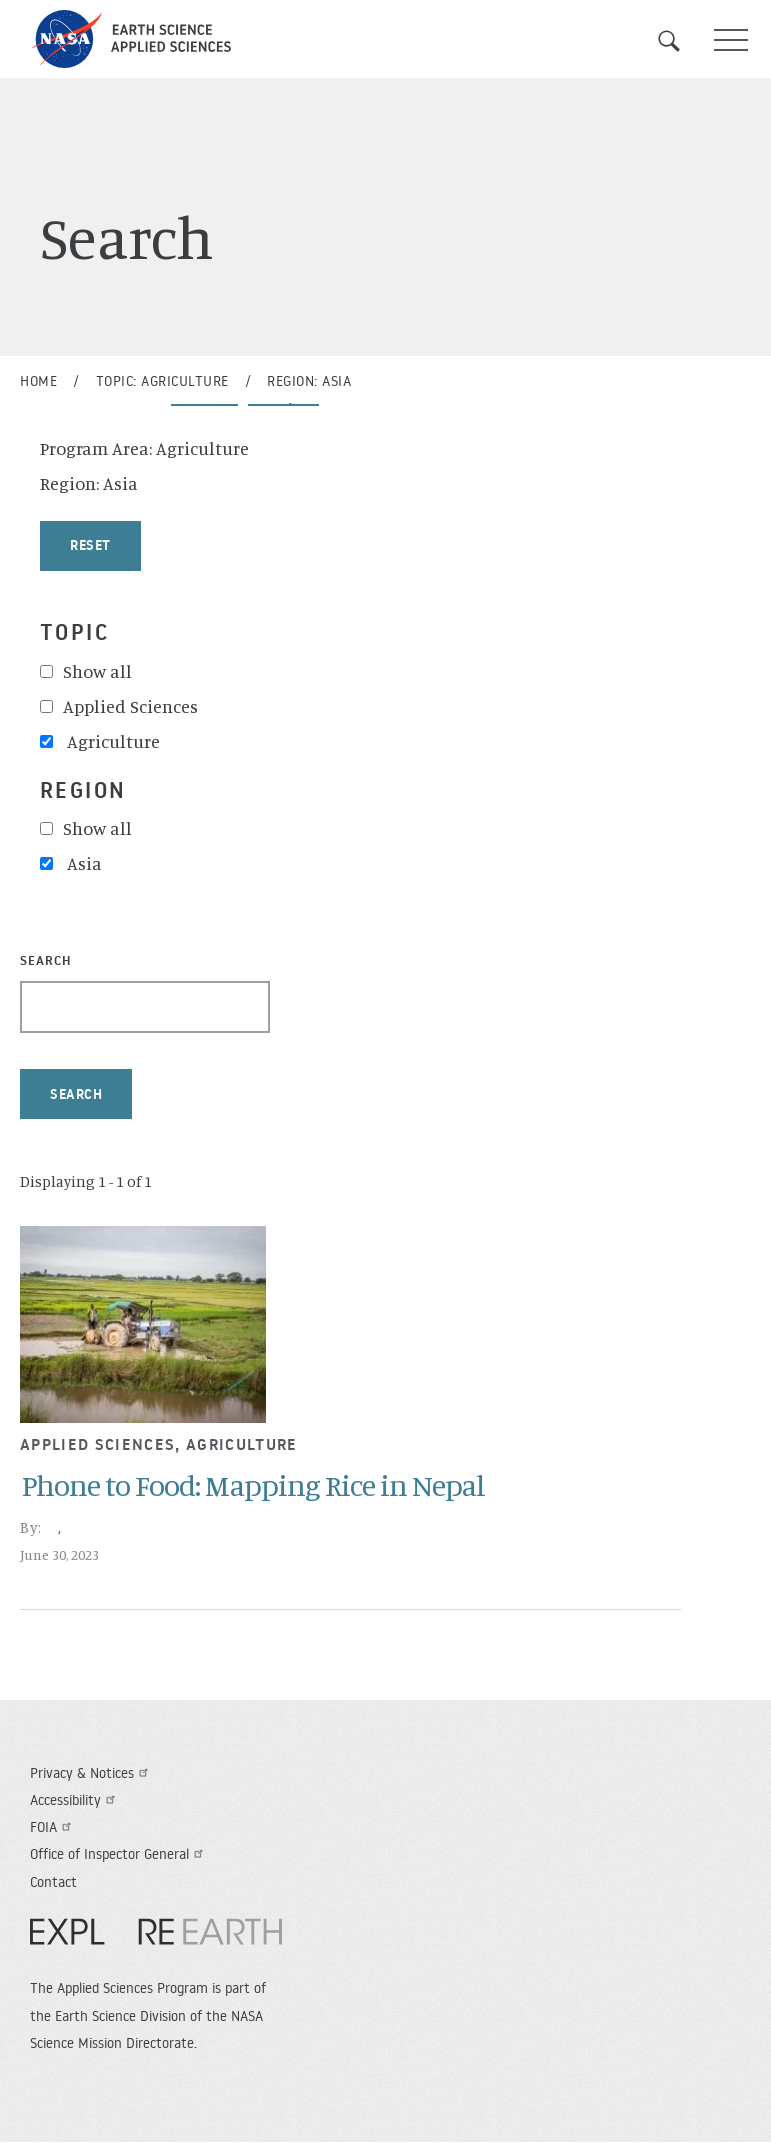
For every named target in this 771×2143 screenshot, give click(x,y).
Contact (53, 1882)
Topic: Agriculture (162, 381)
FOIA (53, 1827)
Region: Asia (309, 381)
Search (681, 41)
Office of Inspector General (119, 1854)
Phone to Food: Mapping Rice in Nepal (254, 1485)
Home (38, 381)
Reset (90, 545)
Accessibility (75, 1800)
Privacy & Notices (91, 1773)
